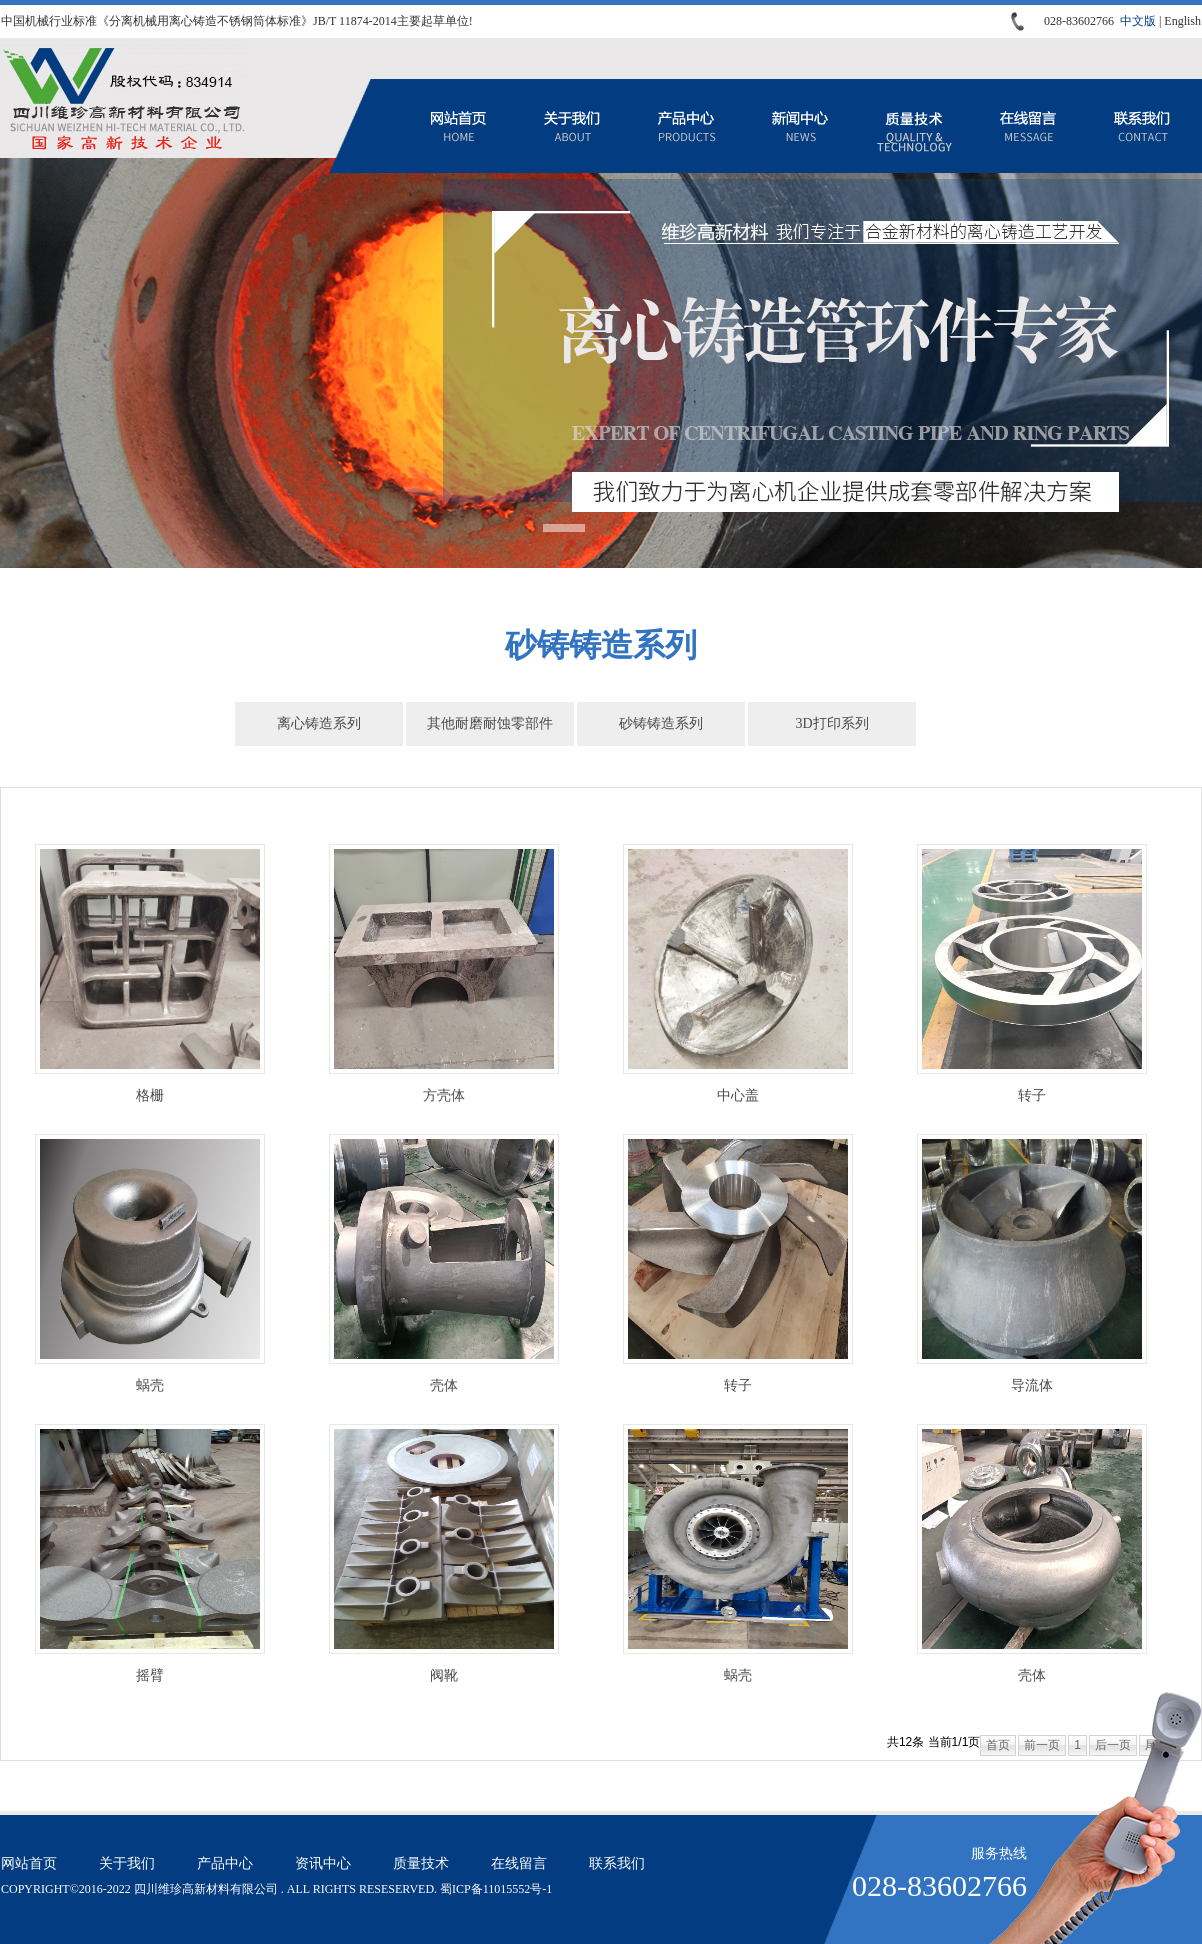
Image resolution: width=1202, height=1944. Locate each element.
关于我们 (572, 126)
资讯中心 (800, 126)
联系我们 (1142, 126)
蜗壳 (150, 1385)
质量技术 (914, 126)
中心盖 (738, 1095)
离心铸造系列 (319, 723)
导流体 (1032, 1385)
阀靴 (444, 1675)
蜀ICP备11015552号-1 (496, 1889)
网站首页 (458, 126)
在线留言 (1028, 126)
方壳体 (444, 1095)
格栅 (150, 1095)
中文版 (1138, 21)
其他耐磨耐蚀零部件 (490, 723)
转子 (1032, 1095)
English (1182, 21)
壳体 (444, 1385)
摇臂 (150, 1675)
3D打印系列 (831, 723)
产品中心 (686, 126)
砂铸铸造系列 (661, 723)
